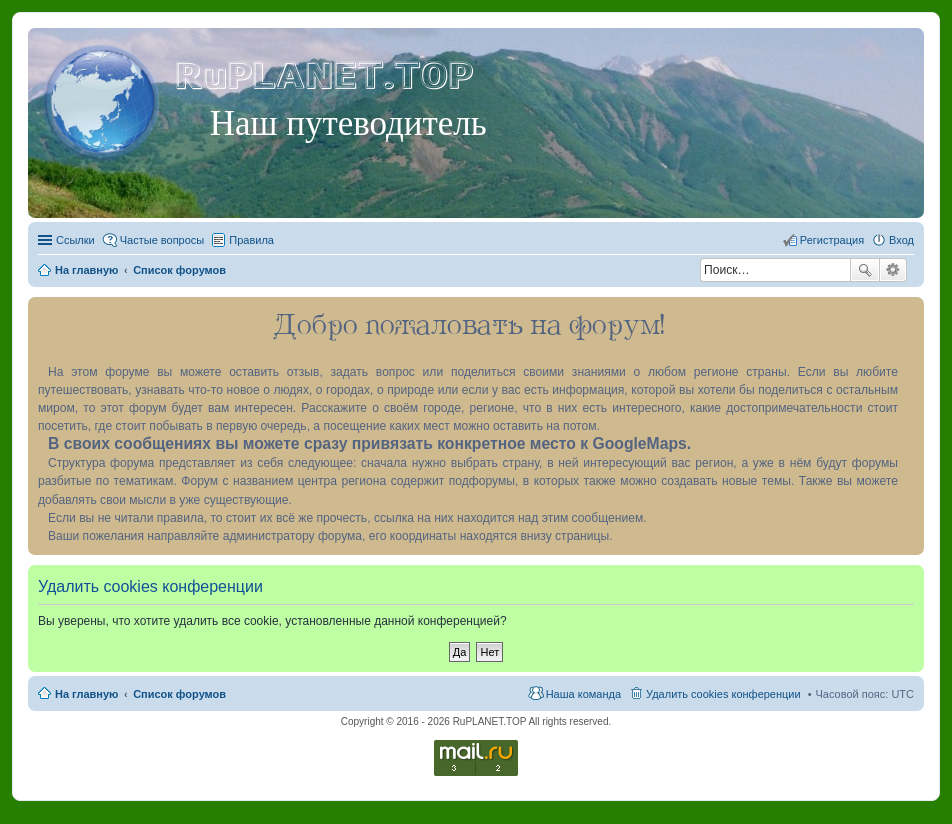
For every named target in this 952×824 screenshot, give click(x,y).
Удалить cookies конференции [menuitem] (723, 694)
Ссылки (75, 240)
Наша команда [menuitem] (583, 694)
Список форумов (179, 694)
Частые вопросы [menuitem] (162, 240)
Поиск (865, 270)
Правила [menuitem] (251, 240)
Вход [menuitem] (901, 240)
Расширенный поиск (893, 270)
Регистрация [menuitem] (832, 240)
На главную (86, 694)
